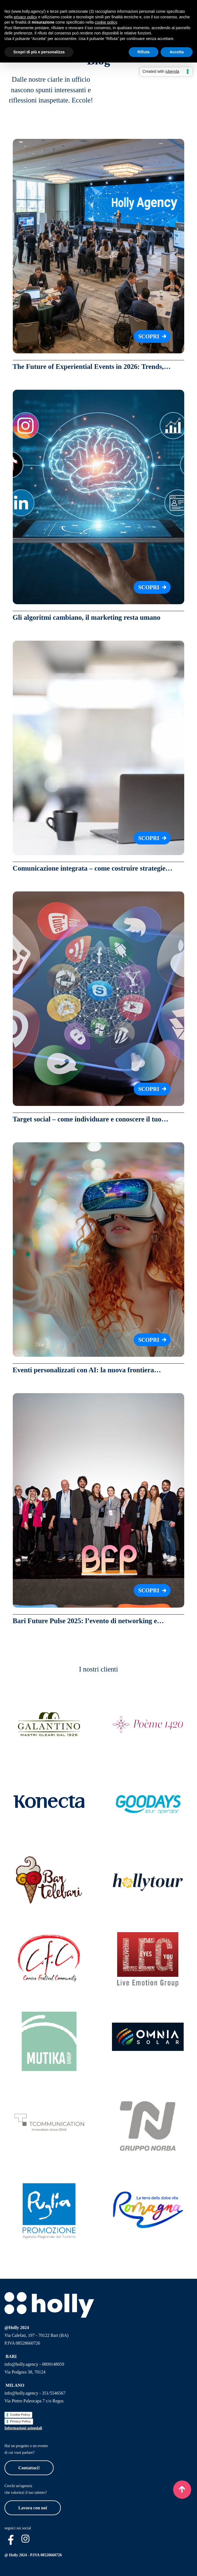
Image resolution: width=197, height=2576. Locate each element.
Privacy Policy (20, 2421)
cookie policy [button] (106, 22)
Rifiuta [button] (144, 52)
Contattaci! (29, 2467)
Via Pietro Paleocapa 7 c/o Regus (34, 2400)
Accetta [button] (176, 52)
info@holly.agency (21, 2364)
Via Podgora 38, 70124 (24, 2372)
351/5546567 (53, 2393)
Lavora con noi (32, 2507)
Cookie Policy (20, 2414)
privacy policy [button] (25, 17)
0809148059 (53, 2364)
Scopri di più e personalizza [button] (38, 52)
